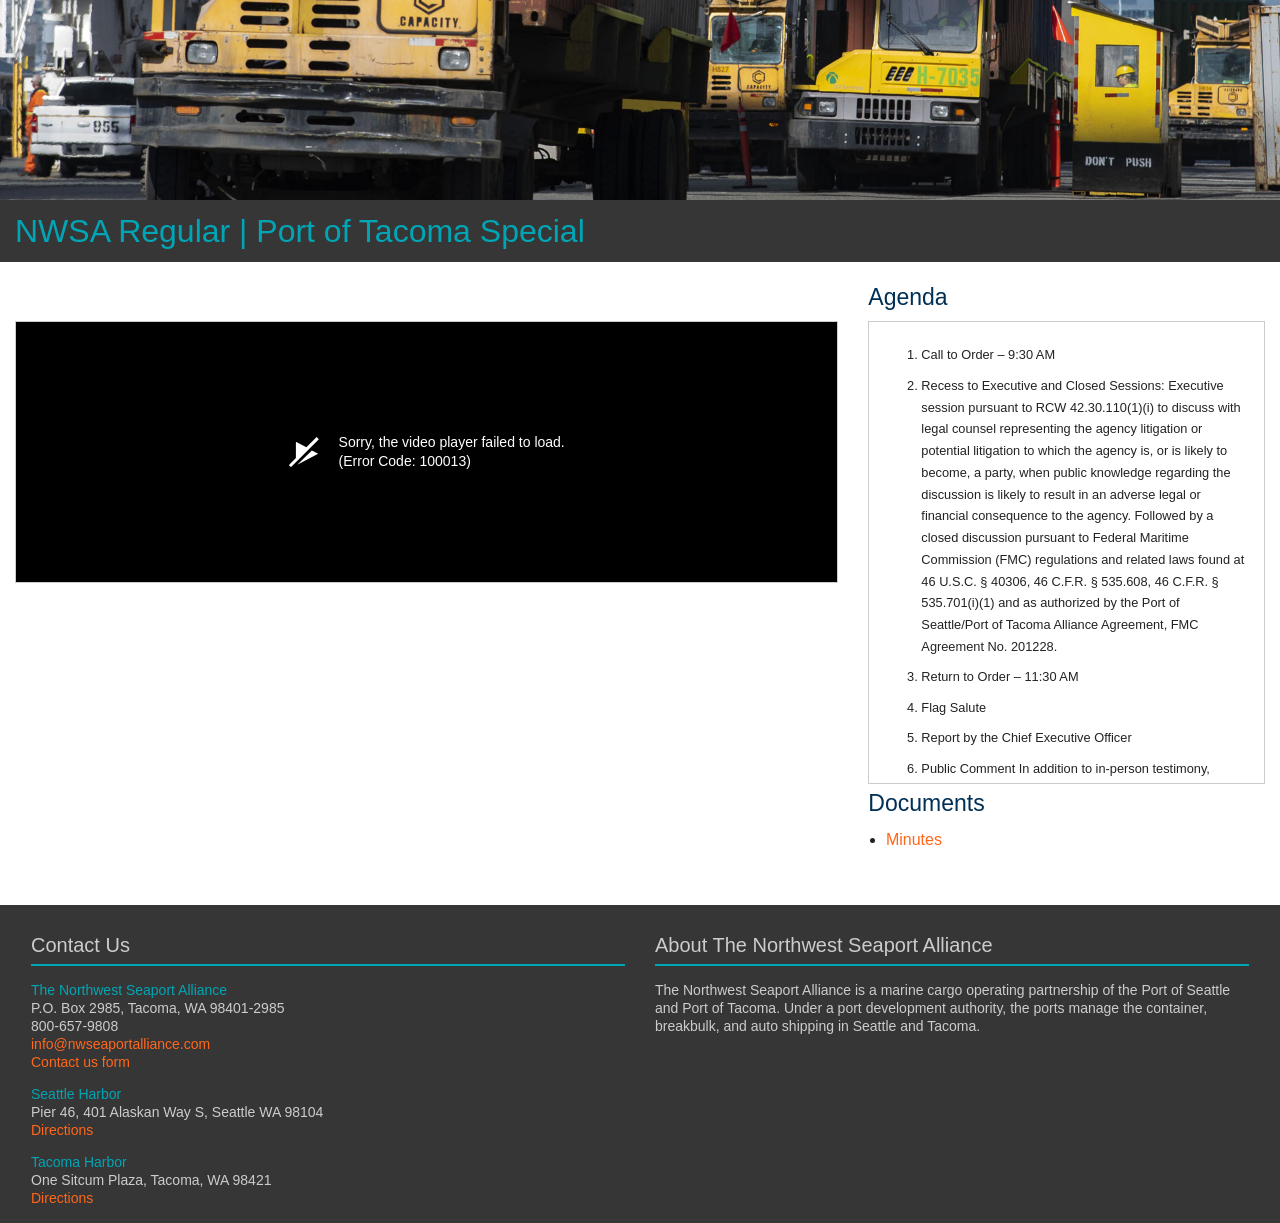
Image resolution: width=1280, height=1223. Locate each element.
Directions (62, 1130)
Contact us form (80, 1062)
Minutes (914, 839)
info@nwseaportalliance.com (120, 1044)
